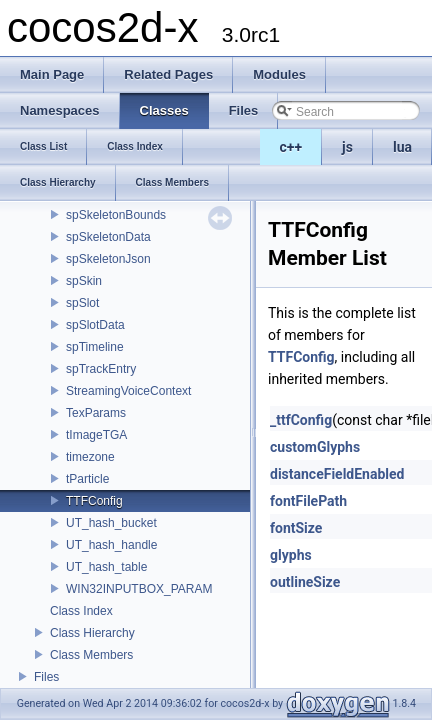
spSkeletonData (108, 237)
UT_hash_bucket (111, 523)
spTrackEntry (101, 369)
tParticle (87, 479)
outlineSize (305, 582)
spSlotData (95, 325)
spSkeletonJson (108, 259)
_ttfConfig (301, 420)
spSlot (82, 303)
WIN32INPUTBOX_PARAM (139, 589)
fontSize (296, 528)
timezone (90, 457)
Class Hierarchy (92, 633)
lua (402, 147)
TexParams (96, 413)
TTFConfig (94, 501)
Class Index (81, 611)
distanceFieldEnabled (337, 474)
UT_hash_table (106, 567)
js (347, 147)
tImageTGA (96, 435)
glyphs (291, 555)
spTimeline (95, 347)
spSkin (84, 281)
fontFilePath (308, 501)
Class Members (91, 655)
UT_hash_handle (111, 545)
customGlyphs (315, 447)
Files (46, 677)
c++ (291, 147)
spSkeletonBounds (116, 215)
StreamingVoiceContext (128, 391)
